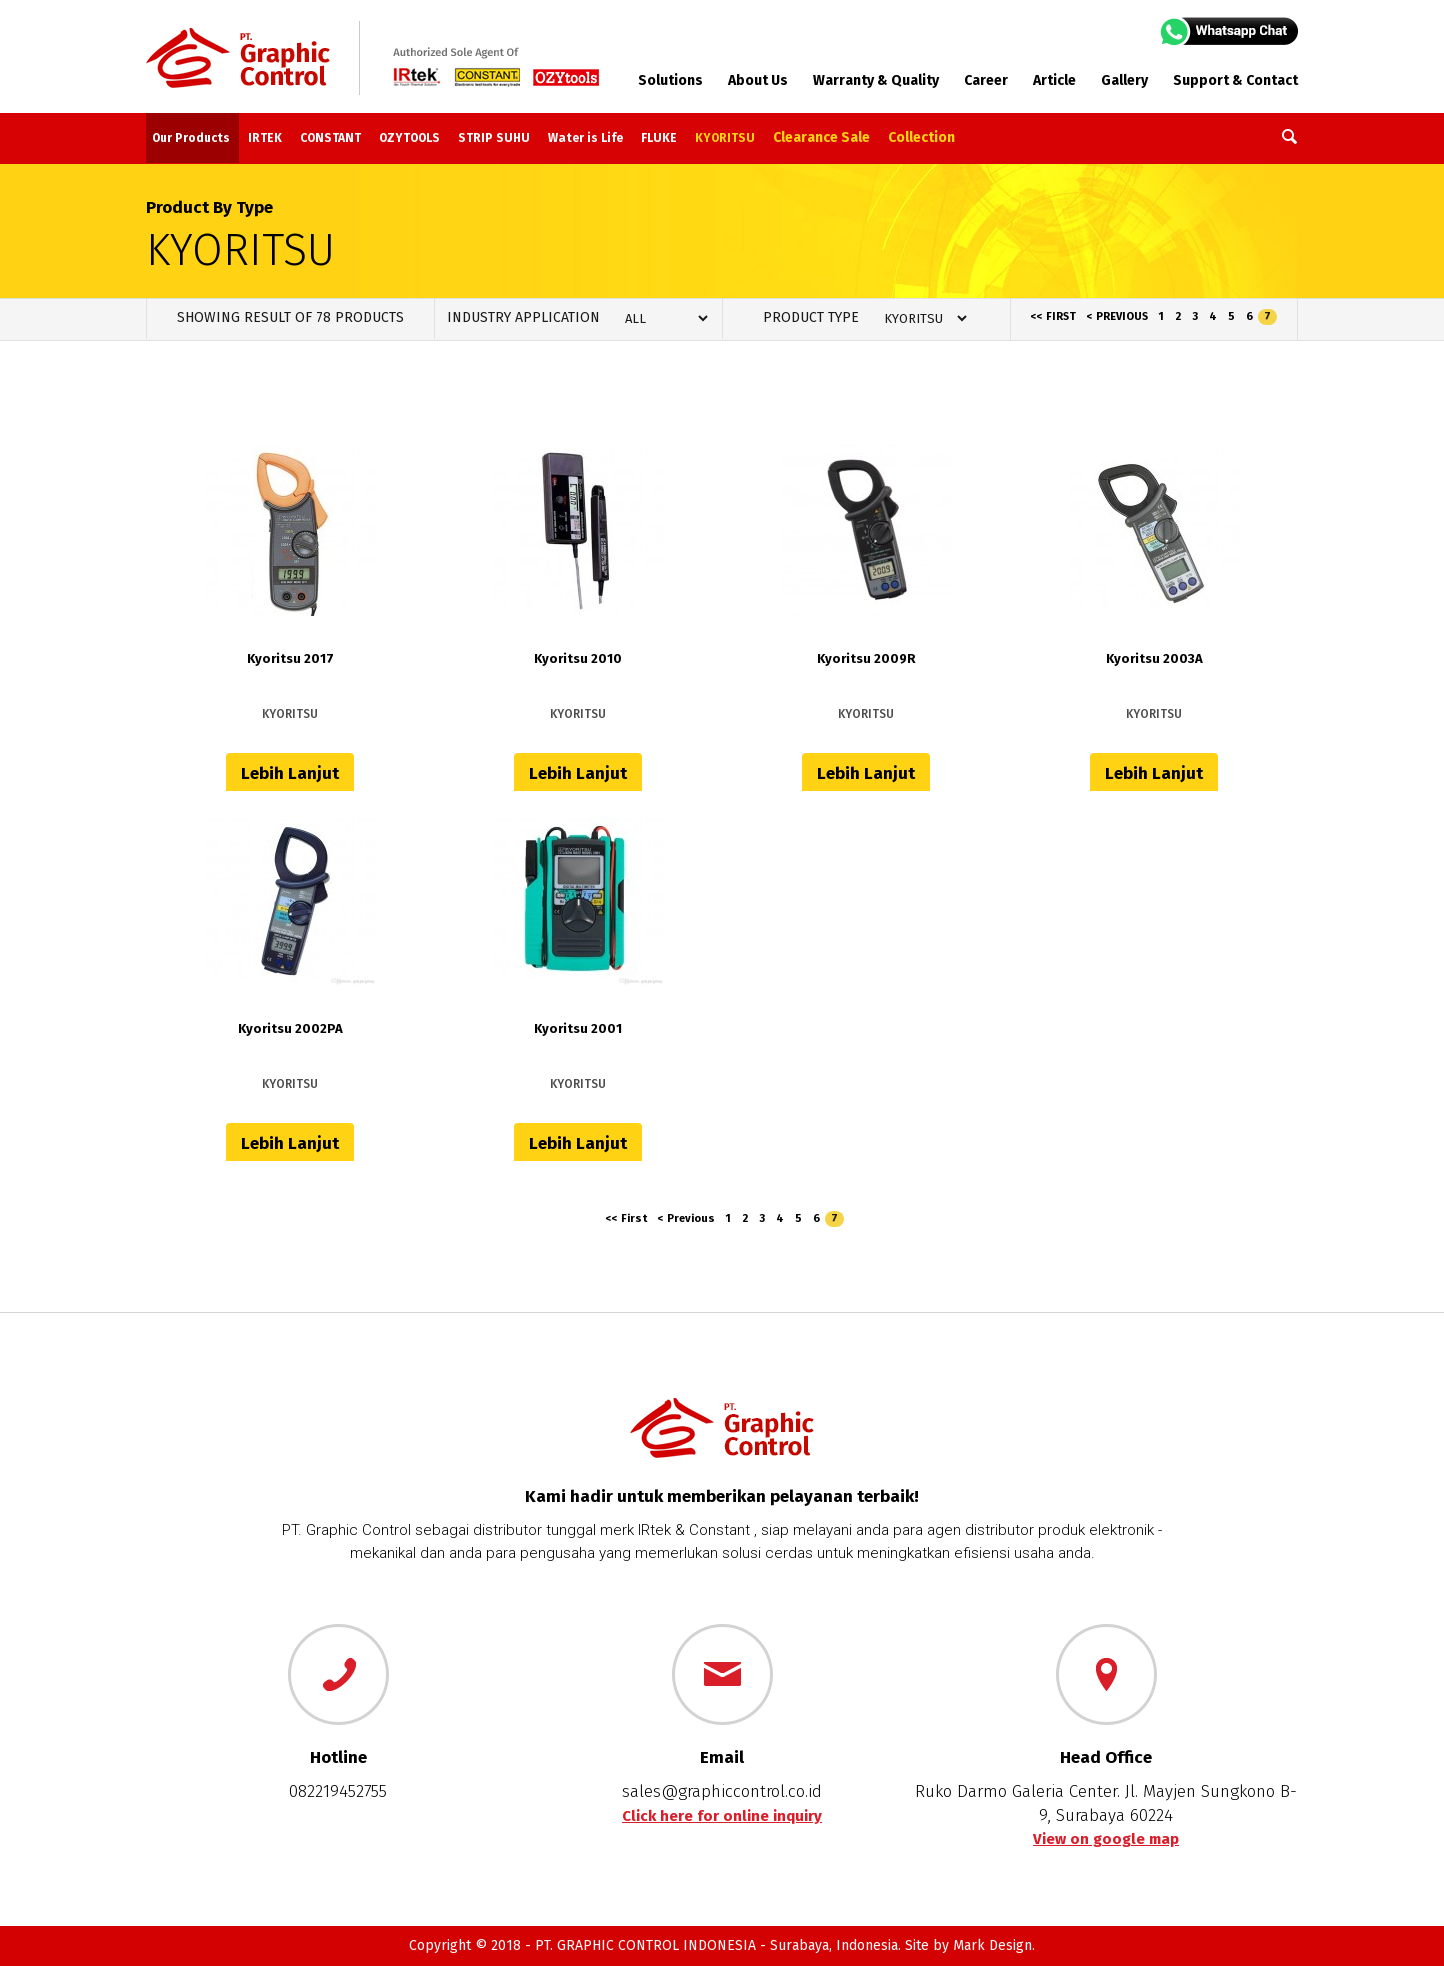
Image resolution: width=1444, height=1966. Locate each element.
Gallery (1124, 80)
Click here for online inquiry (722, 1816)
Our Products (191, 138)
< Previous (1117, 316)
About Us (758, 80)
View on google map (1106, 1839)
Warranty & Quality (876, 80)
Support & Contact (1235, 80)
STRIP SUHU (494, 138)
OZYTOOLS (409, 138)
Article (1054, 80)
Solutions (670, 80)
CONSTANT (330, 138)
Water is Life (585, 138)
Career (986, 80)
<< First (1053, 316)
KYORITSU (725, 138)
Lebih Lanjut (290, 773)
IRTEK (265, 138)
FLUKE (659, 138)
